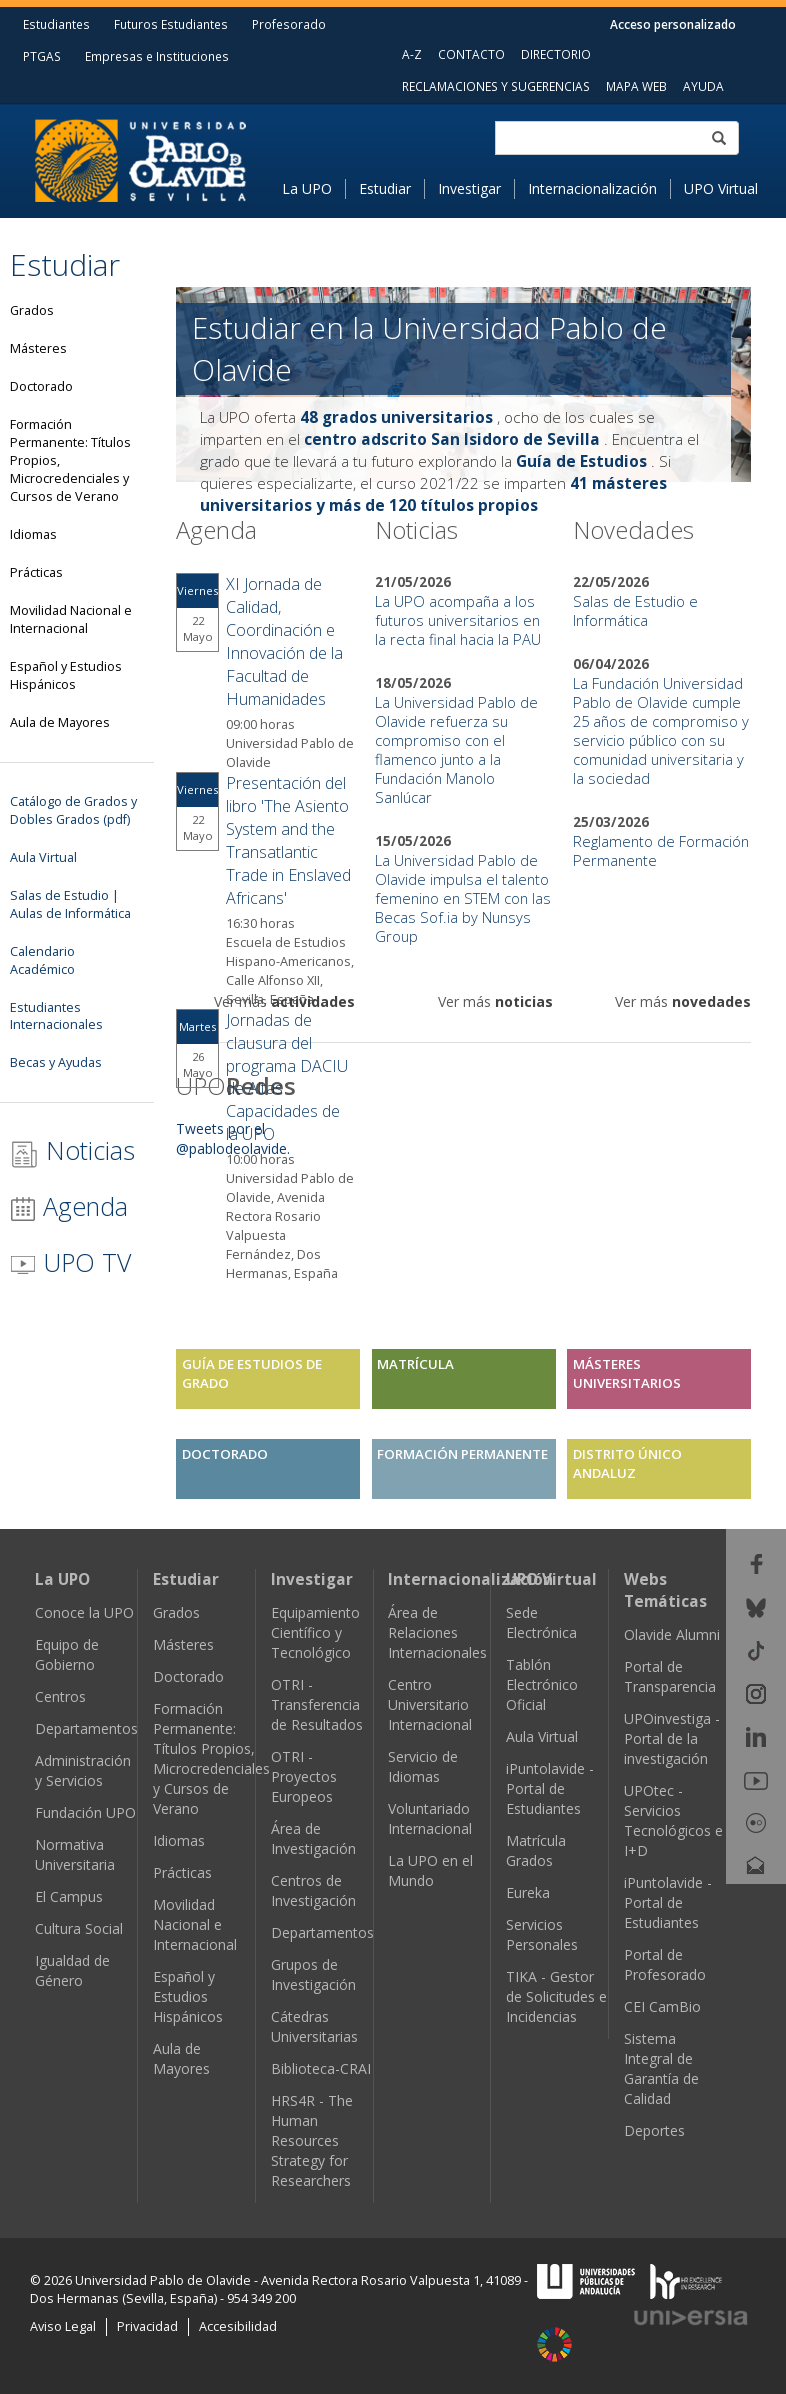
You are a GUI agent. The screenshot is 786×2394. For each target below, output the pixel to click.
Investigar (469, 188)
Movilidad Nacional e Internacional (195, 1924)
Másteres (183, 1644)
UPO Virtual (721, 188)
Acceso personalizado (673, 24)
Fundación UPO (85, 1812)
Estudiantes (56, 24)
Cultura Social (79, 1928)
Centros (60, 1696)
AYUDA (703, 86)
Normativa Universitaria (75, 1854)
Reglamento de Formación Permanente (661, 850)
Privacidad (147, 2326)
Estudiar (385, 188)
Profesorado (289, 24)
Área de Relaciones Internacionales (437, 1632)
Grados (176, 1612)
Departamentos (86, 1728)
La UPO (307, 188)
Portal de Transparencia (670, 1676)
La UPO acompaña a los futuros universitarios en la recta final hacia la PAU (458, 620)
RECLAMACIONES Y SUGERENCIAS (496, 86)
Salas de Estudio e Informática (635, 610)
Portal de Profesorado (665, 1964)
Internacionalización (592, 188)
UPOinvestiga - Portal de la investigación (672, 1738)
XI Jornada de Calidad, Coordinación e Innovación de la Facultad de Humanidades (284, 641)
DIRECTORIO (556, 54)
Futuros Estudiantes (171, 24)
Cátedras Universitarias (314, 2026)
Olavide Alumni (672, 1634)
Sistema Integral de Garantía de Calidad (661, 2068)
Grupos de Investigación (313, 1974)
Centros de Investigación (313, 1890)
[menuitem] (314, 189)
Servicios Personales (542, 1934)
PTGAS (42, 56)
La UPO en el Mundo (430, 1870)
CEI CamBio (662, 2006)
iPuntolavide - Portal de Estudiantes (550, 1788)
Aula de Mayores (181, 2058)
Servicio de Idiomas (423, 1766)
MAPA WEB (636, 86)
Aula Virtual (542, 1736)
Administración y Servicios (83, 1770)
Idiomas (179, 1840)
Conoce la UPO (84, 1612)
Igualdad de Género (72, 1970)
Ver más (284, 1001)
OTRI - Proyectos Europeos (304, 1776)
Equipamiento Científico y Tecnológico (315, 1632)
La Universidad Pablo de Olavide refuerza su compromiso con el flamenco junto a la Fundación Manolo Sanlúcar (456, 749)
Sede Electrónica (541, 1622)
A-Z (412, 54)
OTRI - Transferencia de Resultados (317, 1704)
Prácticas (182, 1872)
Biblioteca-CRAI (321, 2068)
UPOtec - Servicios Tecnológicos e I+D (673, 1820)
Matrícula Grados (536, 1850)
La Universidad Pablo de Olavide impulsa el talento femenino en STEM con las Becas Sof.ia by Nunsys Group (463, 898)
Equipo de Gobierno (67, 1654)
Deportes (654, 2130)
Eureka (528, 1892)
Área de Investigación (313, 1838)
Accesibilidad (238, 2326)
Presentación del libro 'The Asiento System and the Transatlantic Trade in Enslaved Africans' (288, 840)
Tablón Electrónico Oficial (542, 1684)
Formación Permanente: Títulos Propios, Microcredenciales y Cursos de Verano (211, 1758)
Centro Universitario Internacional (430, 1704)
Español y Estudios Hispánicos (188, 1996)
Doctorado (188, 1676)
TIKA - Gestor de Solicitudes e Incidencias (556, 1996)
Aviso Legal (63, 2326)
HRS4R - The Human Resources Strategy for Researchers (312, 2140)
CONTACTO (471, 54)
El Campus (69, 1896)
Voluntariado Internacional (430, 1818)
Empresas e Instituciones (157, 56)
